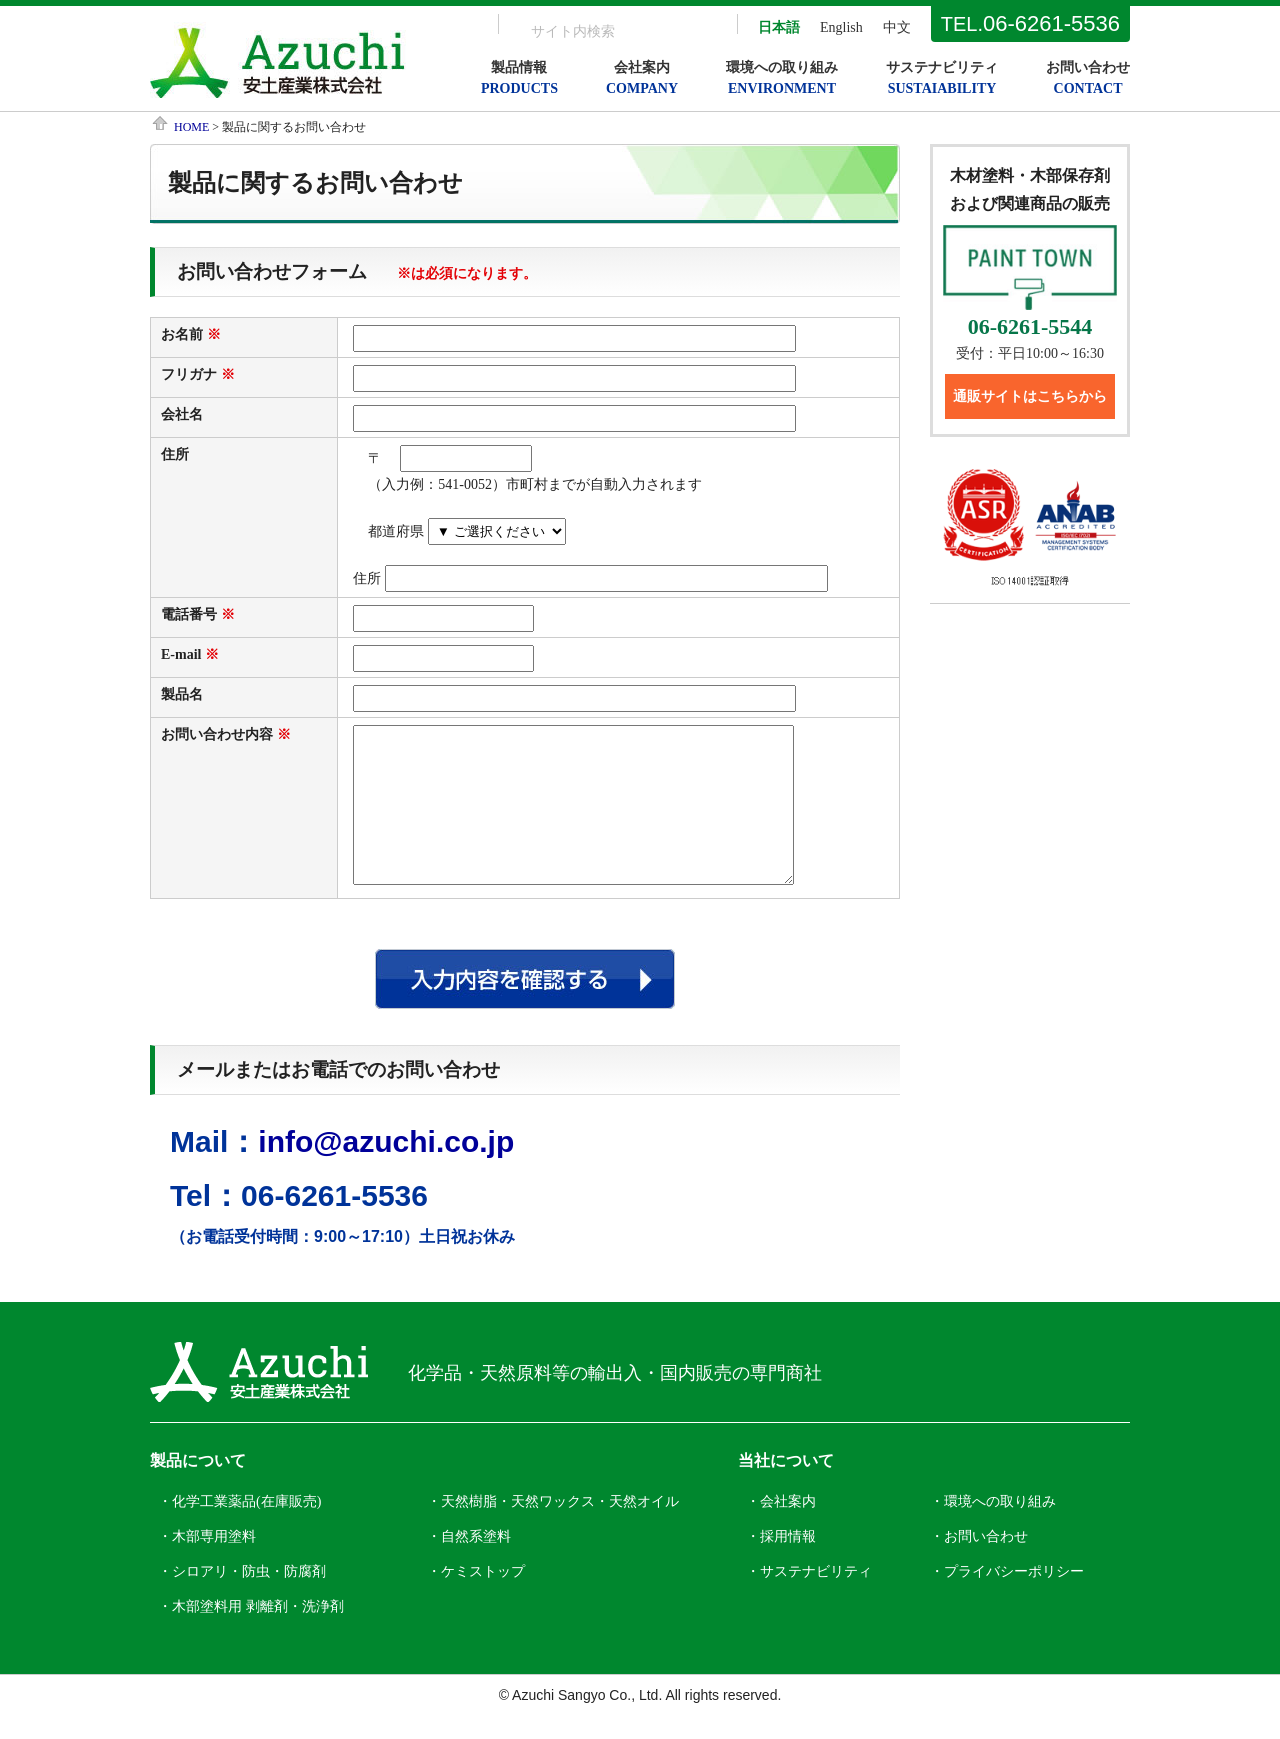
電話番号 (189, 614)
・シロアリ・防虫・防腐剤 (242, 1601)
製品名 (182, 694)
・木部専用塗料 (207, 1566)
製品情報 (519, 78)
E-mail (181, 654)
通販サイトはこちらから (1030, 396)
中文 (897, 27)
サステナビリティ (942, 78)
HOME (191, 127)
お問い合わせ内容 (217, 734)
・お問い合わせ (979, 1566)
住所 (175, 454)
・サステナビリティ (809, 1601)
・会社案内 (781, 1531)
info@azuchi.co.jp (386, 1171)
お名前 (182, 334)
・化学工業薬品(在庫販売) (239, 1531)
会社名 (182, 414)
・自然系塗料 (469, 1566)
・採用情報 (781, 1566)
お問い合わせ (1088, 78)
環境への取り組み (782, 78)
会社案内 (642, 78)
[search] (592, 31)
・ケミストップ (476, 1601)
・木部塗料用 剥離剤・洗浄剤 (251, 1636)
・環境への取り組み (993, 1531)
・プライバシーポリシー (1007, 1601)
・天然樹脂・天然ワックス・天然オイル (553, 1531)
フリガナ (189, 374)
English (841, 27)
